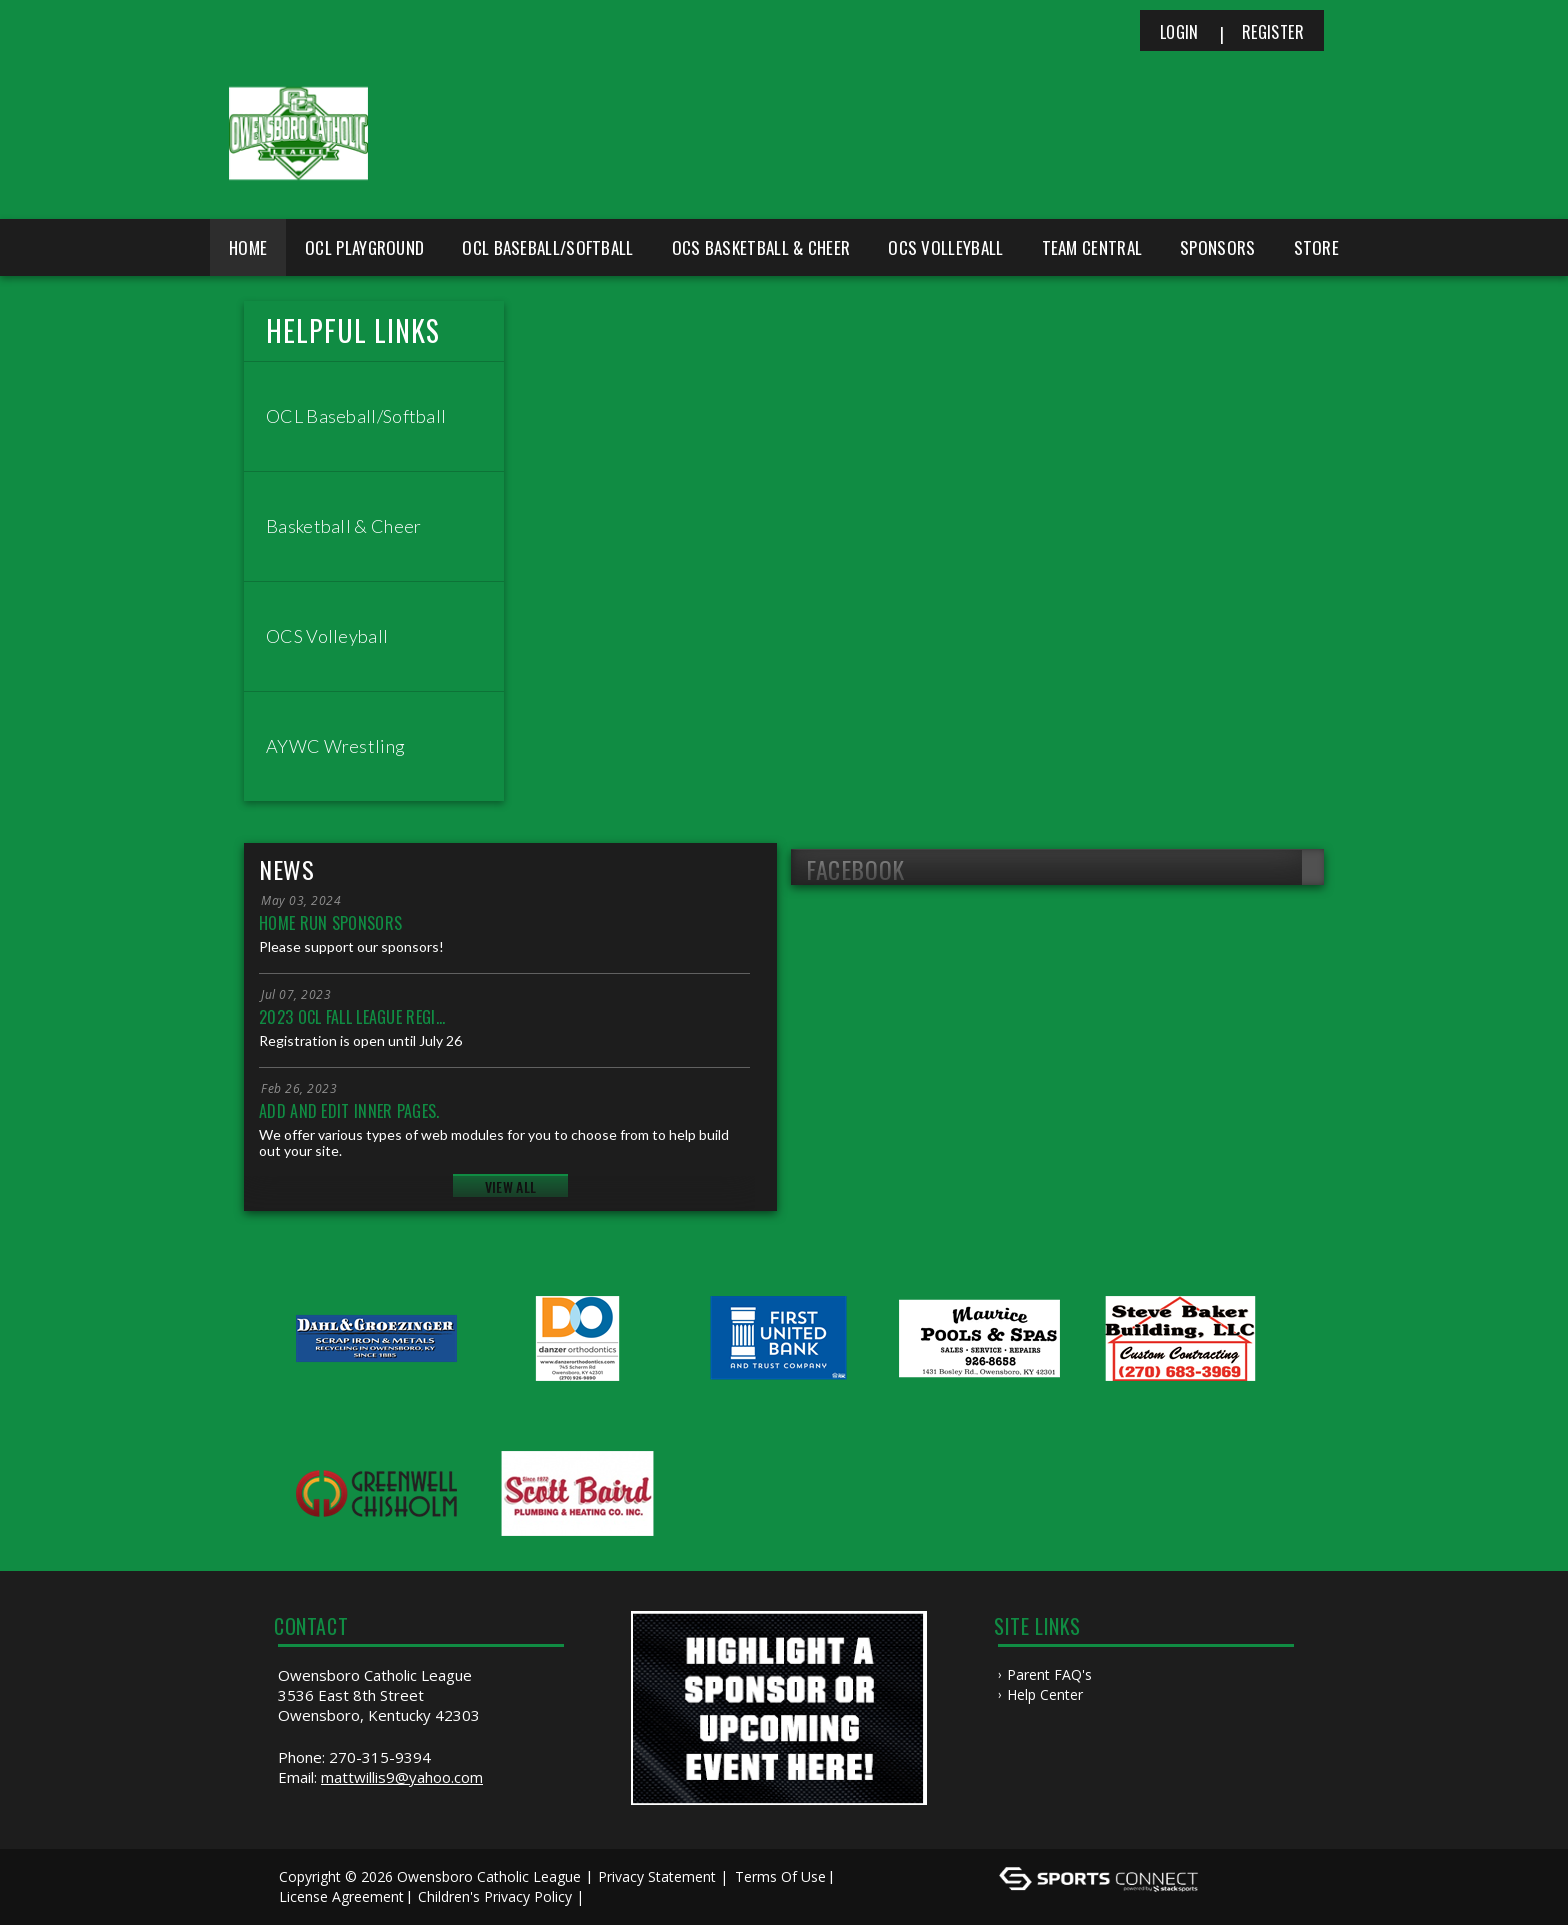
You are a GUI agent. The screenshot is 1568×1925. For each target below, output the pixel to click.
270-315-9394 (380, 1757)
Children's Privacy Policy (495, 1896)
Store (1317, 247)
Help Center (1045, 1694)
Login (1179, 32)
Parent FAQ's (1049, 1674)
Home (248, 247)
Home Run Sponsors (330, 923)
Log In (617, 1896)
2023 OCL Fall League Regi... (352, 1017)
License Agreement (341, 1896)
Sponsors (1217, 247)
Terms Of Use (780, 1876)
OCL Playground (364, 247)
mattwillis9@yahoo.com (402, 1777)
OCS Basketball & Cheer (761, 247)
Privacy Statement (657, 1876)
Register (1273, 32)
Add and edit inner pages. (349, 1111)
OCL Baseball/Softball (547, 247)
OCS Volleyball (945, 247)
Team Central (1092, 247)
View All (510, 1186)
